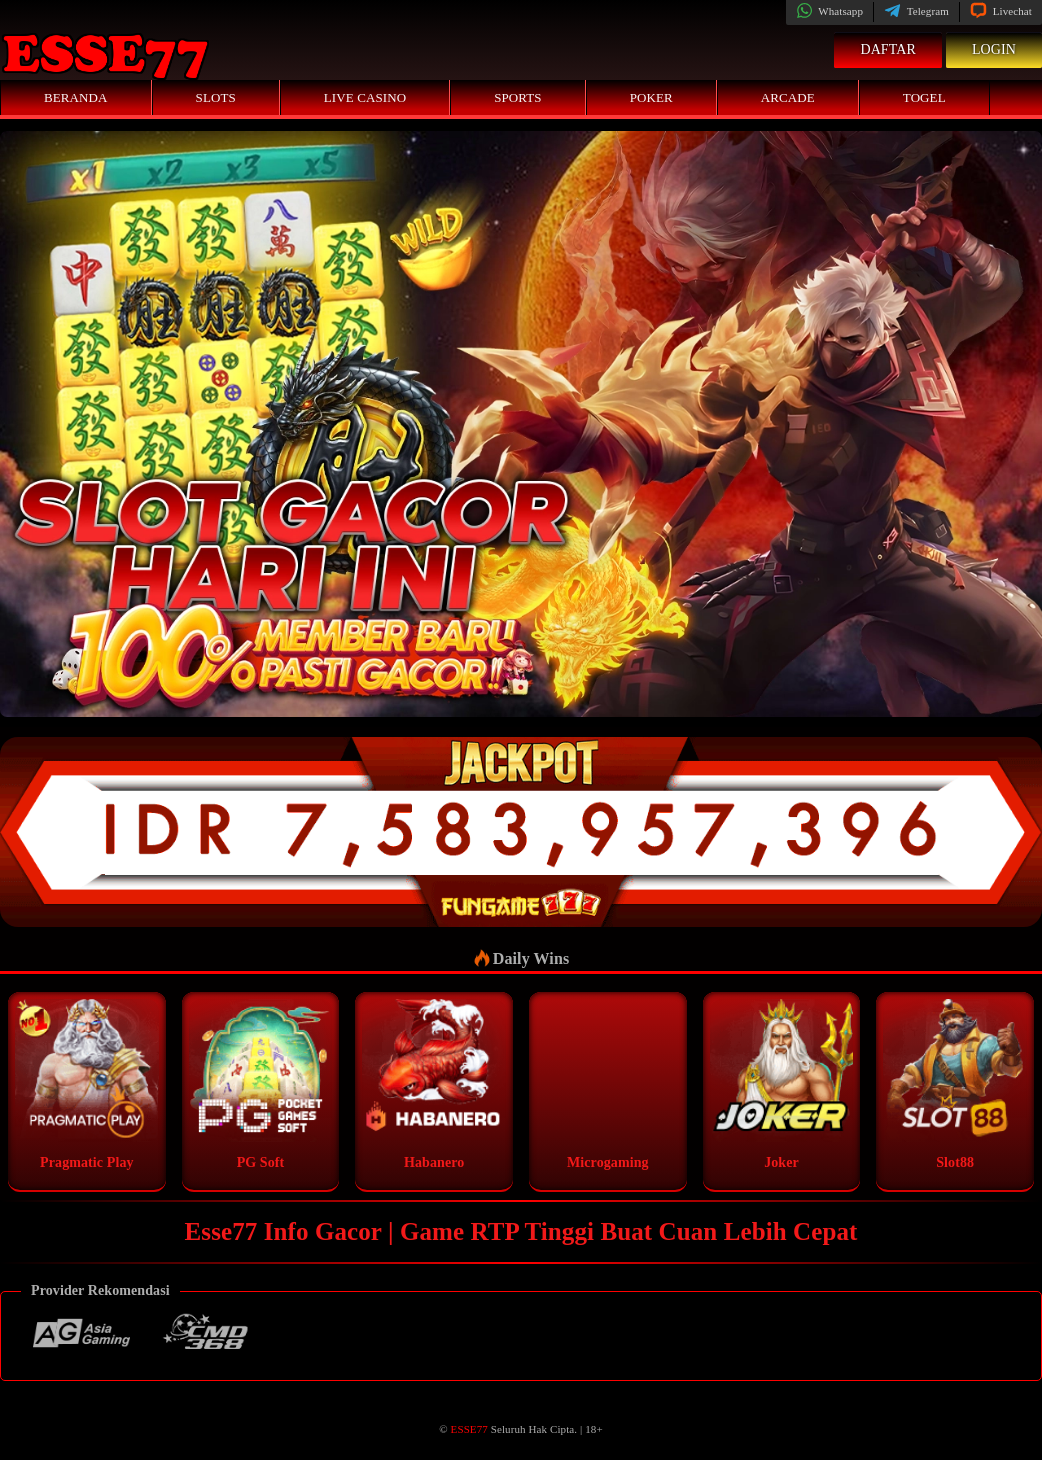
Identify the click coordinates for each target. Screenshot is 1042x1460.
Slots (216, 97)
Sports (518, 97)
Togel (924, 97)
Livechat (1001, 11)
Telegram (916, 11)
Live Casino (365, 97)
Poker (651, 97)
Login (994, 49)
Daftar (888, 49)
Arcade (788, 97)
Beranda (76, 97)
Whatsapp (829, 11)
